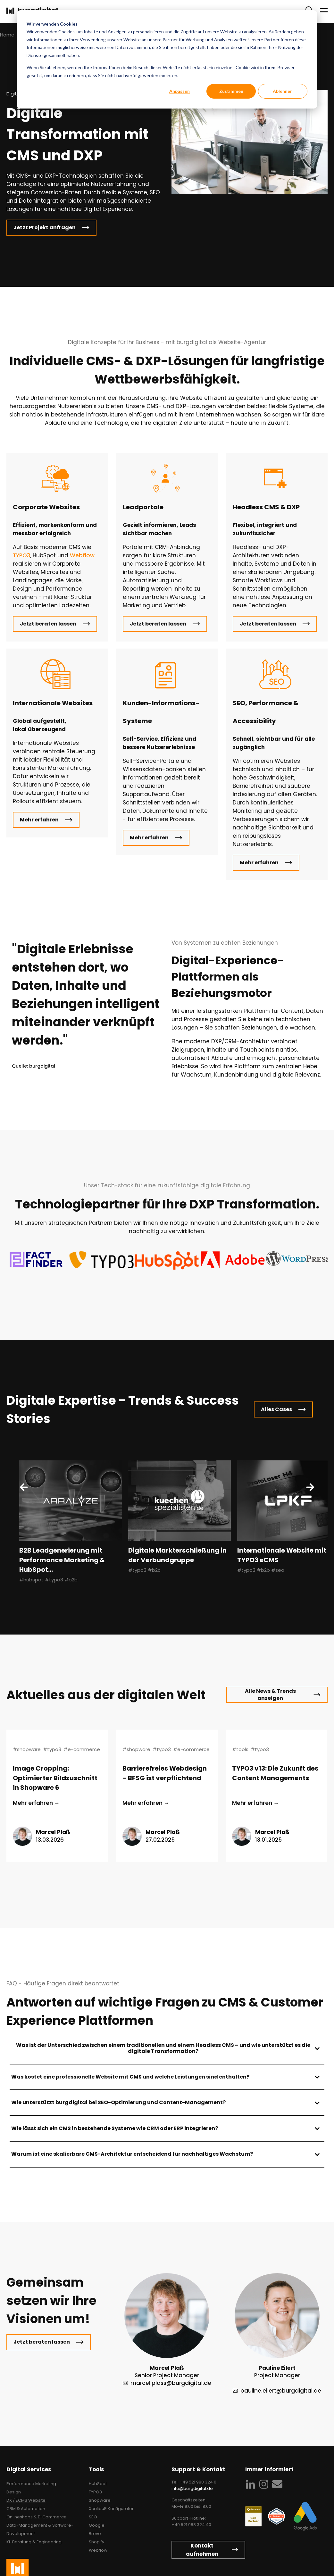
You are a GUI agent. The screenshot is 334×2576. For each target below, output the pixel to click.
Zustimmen (231, 91)
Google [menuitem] (96, 2525)
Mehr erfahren (39, 819)
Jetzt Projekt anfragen (44, 227)
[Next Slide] (310, 1487)
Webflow (82, 555)
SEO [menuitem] (93, 2517)
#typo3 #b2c (144, 1570)
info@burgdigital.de (192, 2488)
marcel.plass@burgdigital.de (170, 2383)
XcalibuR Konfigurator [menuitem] (111, 2509)
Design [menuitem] (13, 2492)
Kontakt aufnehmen (202, 2550)
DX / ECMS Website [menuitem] (26, 2500)
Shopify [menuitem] (96, 2542)
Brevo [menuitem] (95, 2534)
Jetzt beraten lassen (48, 623)
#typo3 (52, 1749)
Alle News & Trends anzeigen (270, 1694)
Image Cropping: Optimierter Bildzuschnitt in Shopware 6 (55, 1778)
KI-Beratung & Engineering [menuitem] (34, 2542)
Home (7, 34)
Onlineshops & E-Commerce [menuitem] (36, 2517)
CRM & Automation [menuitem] (25, 2509)
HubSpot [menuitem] (98, 2484)
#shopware (27, 1749)
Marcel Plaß (53, 1832)
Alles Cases (276, 1409)
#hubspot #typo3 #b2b (48, 1579)
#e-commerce (81, 1749)
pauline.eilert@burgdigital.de (280, 2390)
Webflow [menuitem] (98, 2550)
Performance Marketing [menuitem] (31, 2484)
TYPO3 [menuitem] (95, 2492)
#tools (240, 1749)
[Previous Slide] (23, 1487)
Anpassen (179, 91)
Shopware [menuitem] (100, 2500)
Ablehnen (283, 91)
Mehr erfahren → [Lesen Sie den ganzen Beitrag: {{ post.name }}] (36, 1803)
